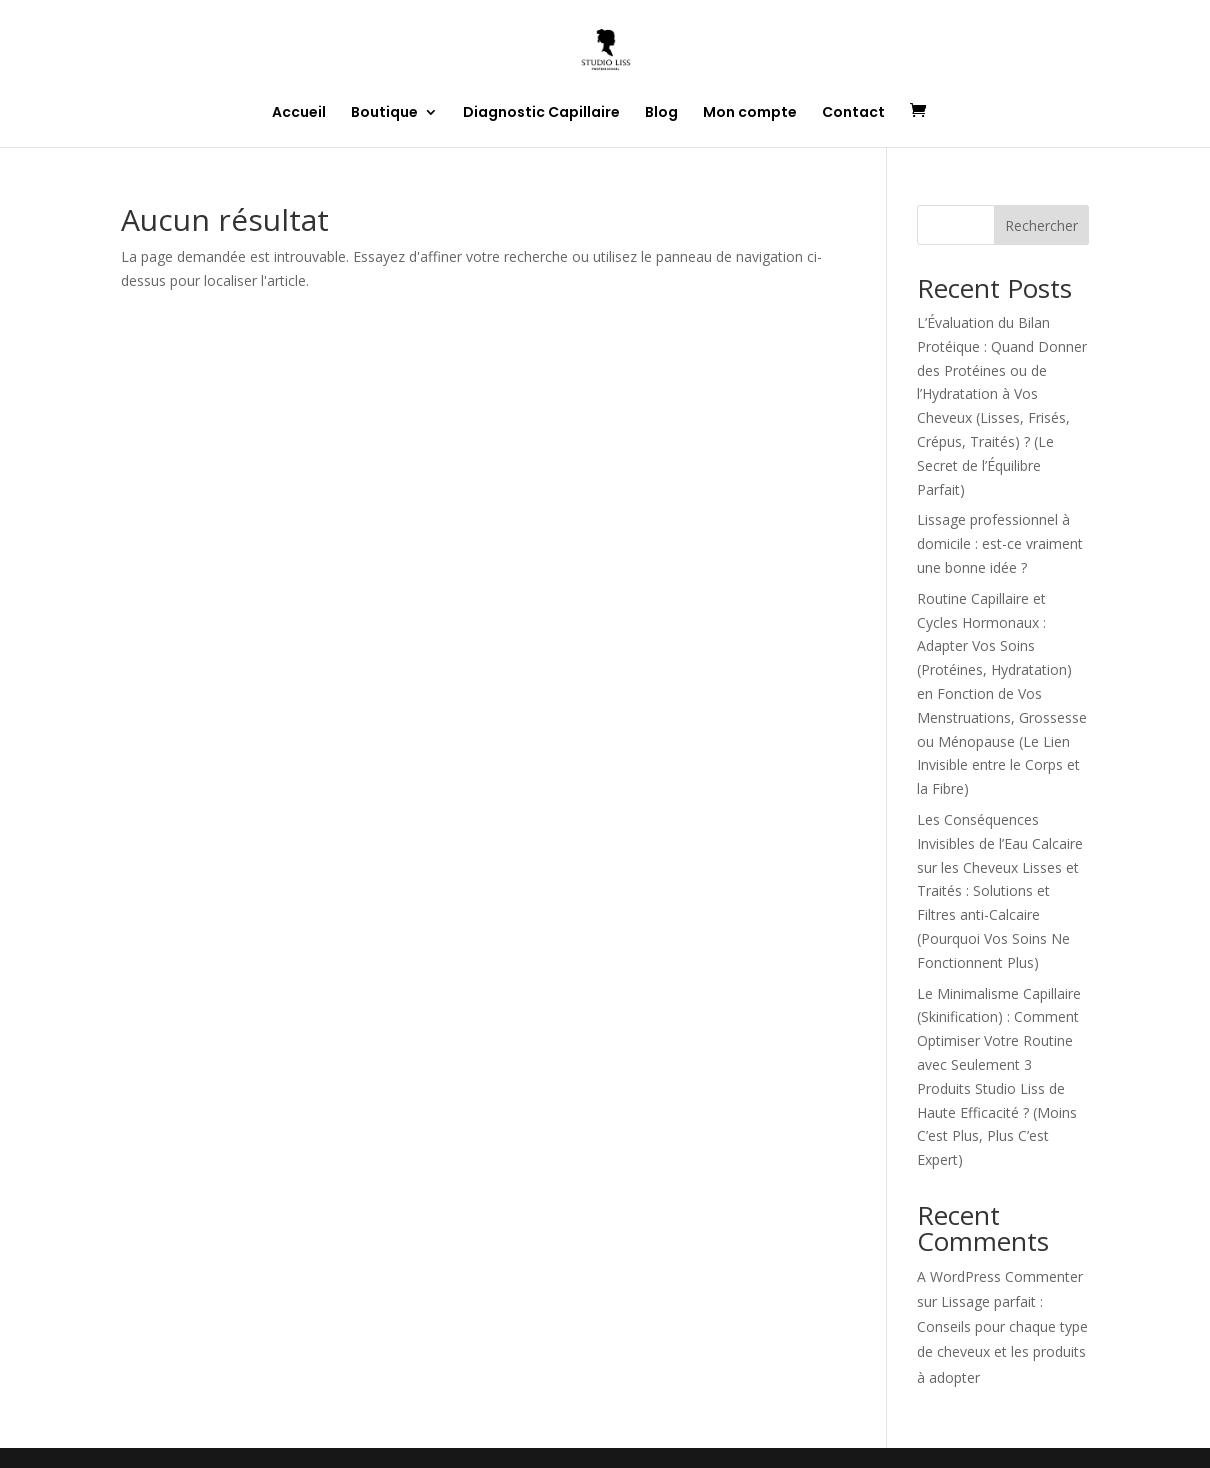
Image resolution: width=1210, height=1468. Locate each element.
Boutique (384, 113)
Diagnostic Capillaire (541, 113)
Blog (661, 113)
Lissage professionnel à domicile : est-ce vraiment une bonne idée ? (1000, 543)
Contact (853, 113)
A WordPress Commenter (1000, 1276)
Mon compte (750, 113)
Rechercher (1041, 225)
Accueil (299, 113)
